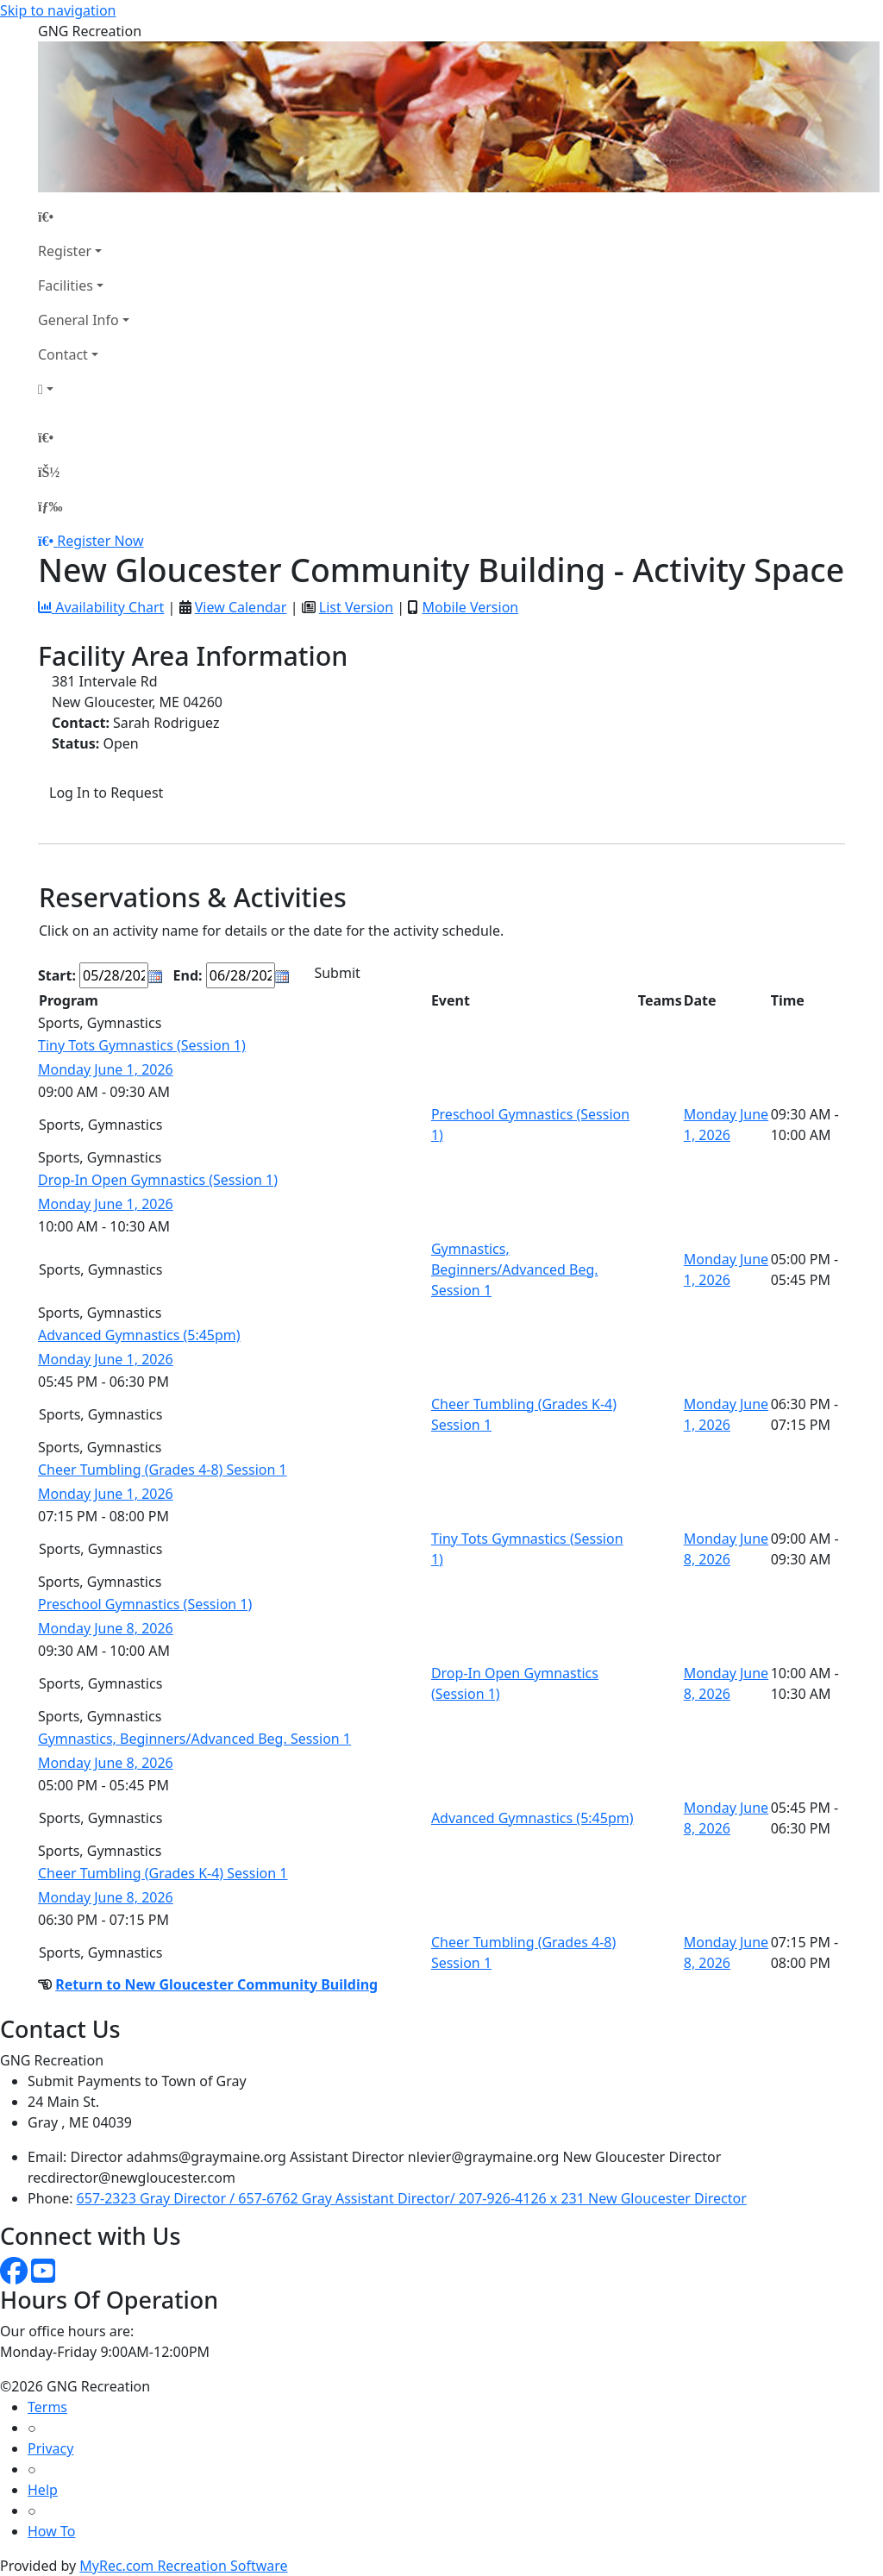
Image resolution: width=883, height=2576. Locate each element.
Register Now (100, 540)
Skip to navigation (58, 10)
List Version (356, 607)
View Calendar (241, 607)
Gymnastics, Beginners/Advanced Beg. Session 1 (514, 1269)
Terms (47, 2406)
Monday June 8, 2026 (105, 1628)
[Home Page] (83, 216)
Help (43, 2489)
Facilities (65, 285)
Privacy (50, 2448)
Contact (63, 354)
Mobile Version (470, 607)
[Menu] (50, 506)
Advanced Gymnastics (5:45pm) (139, 1335)
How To (51, 2531)
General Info (78, 319)
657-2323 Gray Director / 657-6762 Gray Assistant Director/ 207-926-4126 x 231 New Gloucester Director (412, 2198)
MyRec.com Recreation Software (183, 2565)
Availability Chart (101, 607)
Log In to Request (106, 792)
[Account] (83, 389)
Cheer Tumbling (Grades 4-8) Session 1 (162, 1469)
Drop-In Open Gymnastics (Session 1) (158, 1179)
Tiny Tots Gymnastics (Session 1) (142, 1045)
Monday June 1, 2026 (105, 1069)
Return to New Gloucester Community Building (216, 1984)
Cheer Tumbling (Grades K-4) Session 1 (162, 1873)
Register (64, 250)
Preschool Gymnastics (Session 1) (145, 1604)
